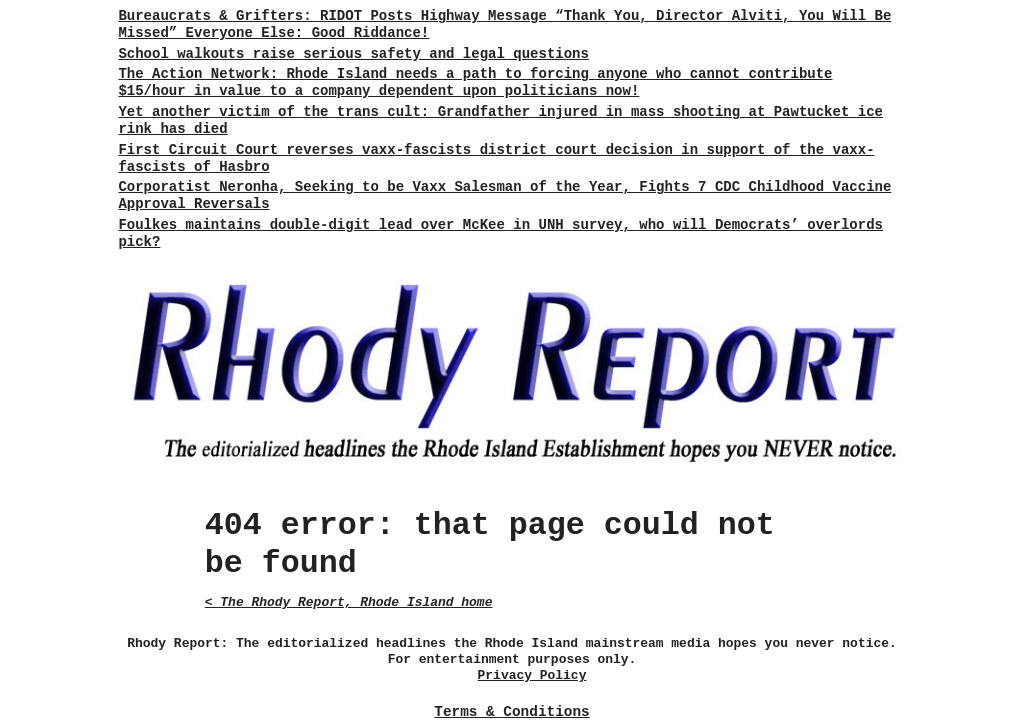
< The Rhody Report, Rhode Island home (349, 602)
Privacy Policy (532, 675)
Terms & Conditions (511, 712)
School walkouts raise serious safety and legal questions (353, 54)
